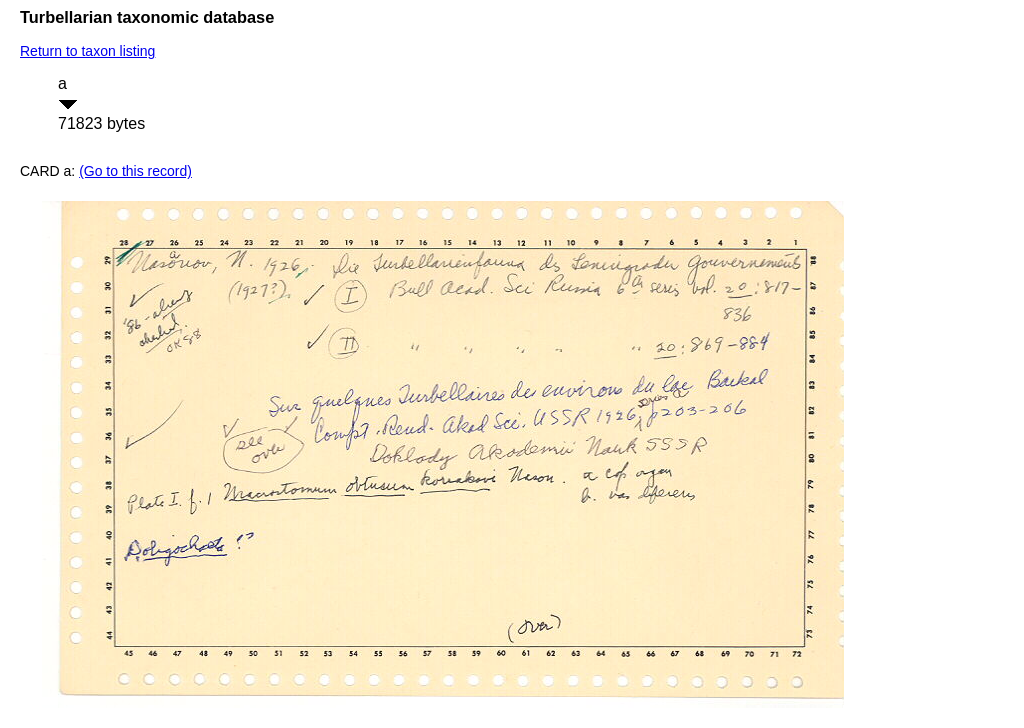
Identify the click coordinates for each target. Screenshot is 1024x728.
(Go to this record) (135, 171)
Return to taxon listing (87, 51)
